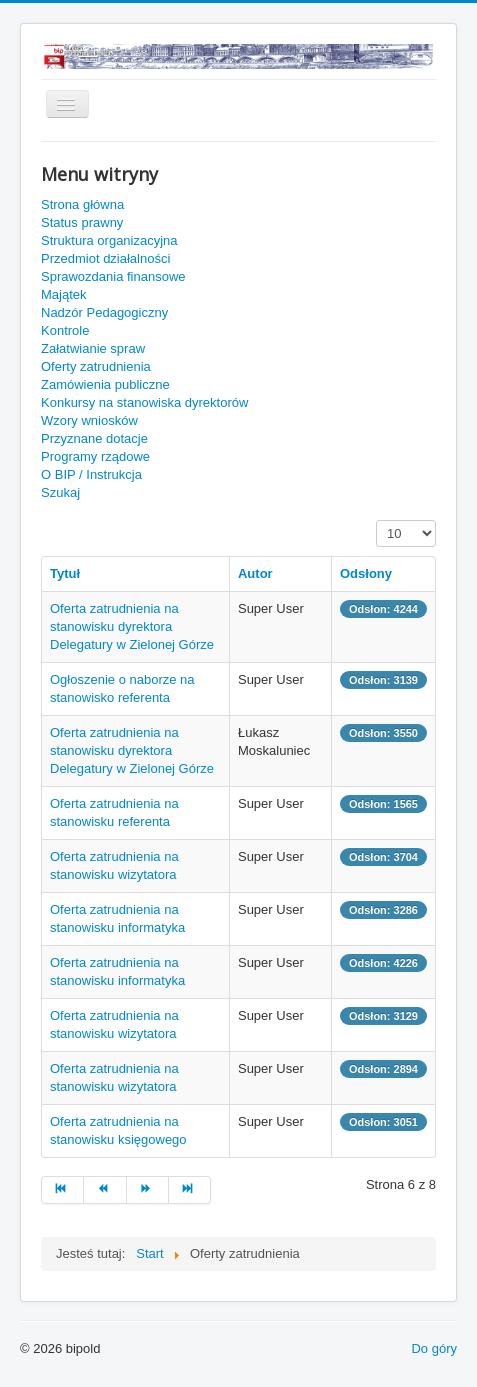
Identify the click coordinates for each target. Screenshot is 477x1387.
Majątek (64, 294)
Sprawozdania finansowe (113, 276)
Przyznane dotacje (94, 438)
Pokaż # (376, 520)
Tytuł (65, 573)
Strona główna (82, 204)
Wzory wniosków (89, 420)
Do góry (434, 1348)
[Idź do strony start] (62, 1190)
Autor (255, 573)
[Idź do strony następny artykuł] (148, 1190)
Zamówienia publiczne (105, 384)
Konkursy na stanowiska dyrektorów (144, 402)
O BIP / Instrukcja (91, 474)
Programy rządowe (95, 456)
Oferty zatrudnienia (96, 366)
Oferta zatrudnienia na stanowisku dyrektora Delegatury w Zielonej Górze (132, 626)
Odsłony (366, 573)
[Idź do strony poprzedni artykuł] (105, 1190)
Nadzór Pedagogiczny (104, 312)
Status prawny (82, 222)
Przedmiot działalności (105, 258)
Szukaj (60, 492)
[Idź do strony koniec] (190, 1190)
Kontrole (65, 330)
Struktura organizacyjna (109, 240)
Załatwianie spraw (93, 348)
